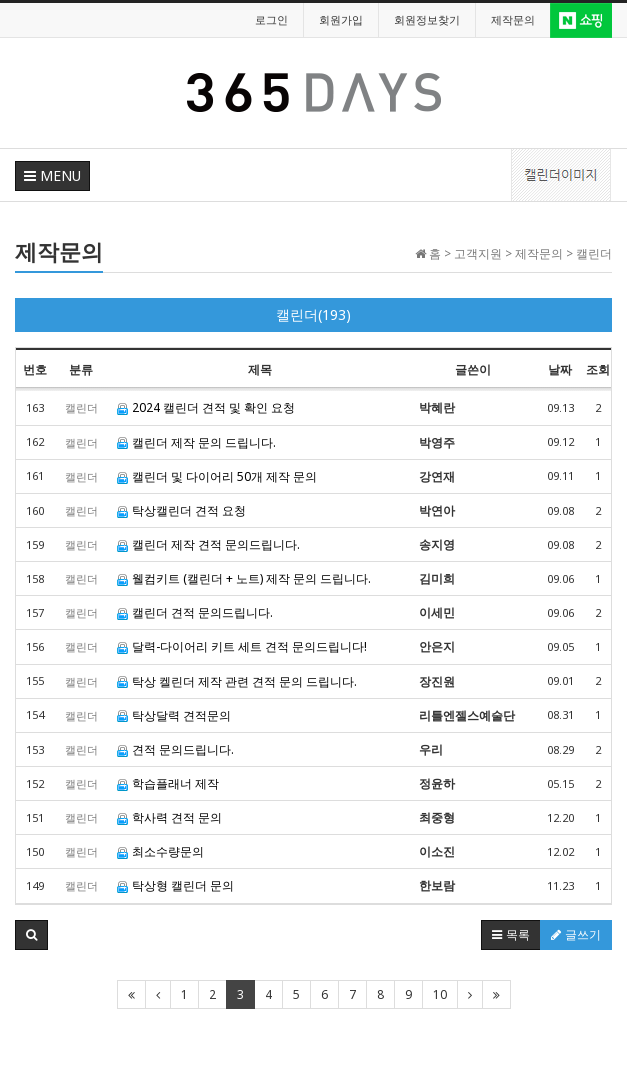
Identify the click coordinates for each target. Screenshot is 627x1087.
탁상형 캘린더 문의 (175, 885)
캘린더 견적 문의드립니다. (195, 612)
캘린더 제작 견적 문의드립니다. (208, 544)
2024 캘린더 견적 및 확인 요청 (206, 407)
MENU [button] (52, 175)
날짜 (560, 369)
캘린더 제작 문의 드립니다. (196, 442)
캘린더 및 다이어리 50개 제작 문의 (217, 476)
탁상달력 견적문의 (174, 715)
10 (440, 994)
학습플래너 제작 (168, 783)
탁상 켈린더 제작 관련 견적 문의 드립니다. (237, 681)
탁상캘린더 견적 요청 (181, 510)
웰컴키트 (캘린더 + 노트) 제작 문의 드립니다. (244, 578)
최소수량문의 (160, 851)
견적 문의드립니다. (175, 749)
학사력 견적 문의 (169, 817)
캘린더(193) (313, 314)
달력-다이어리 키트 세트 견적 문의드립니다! (242, 646)
